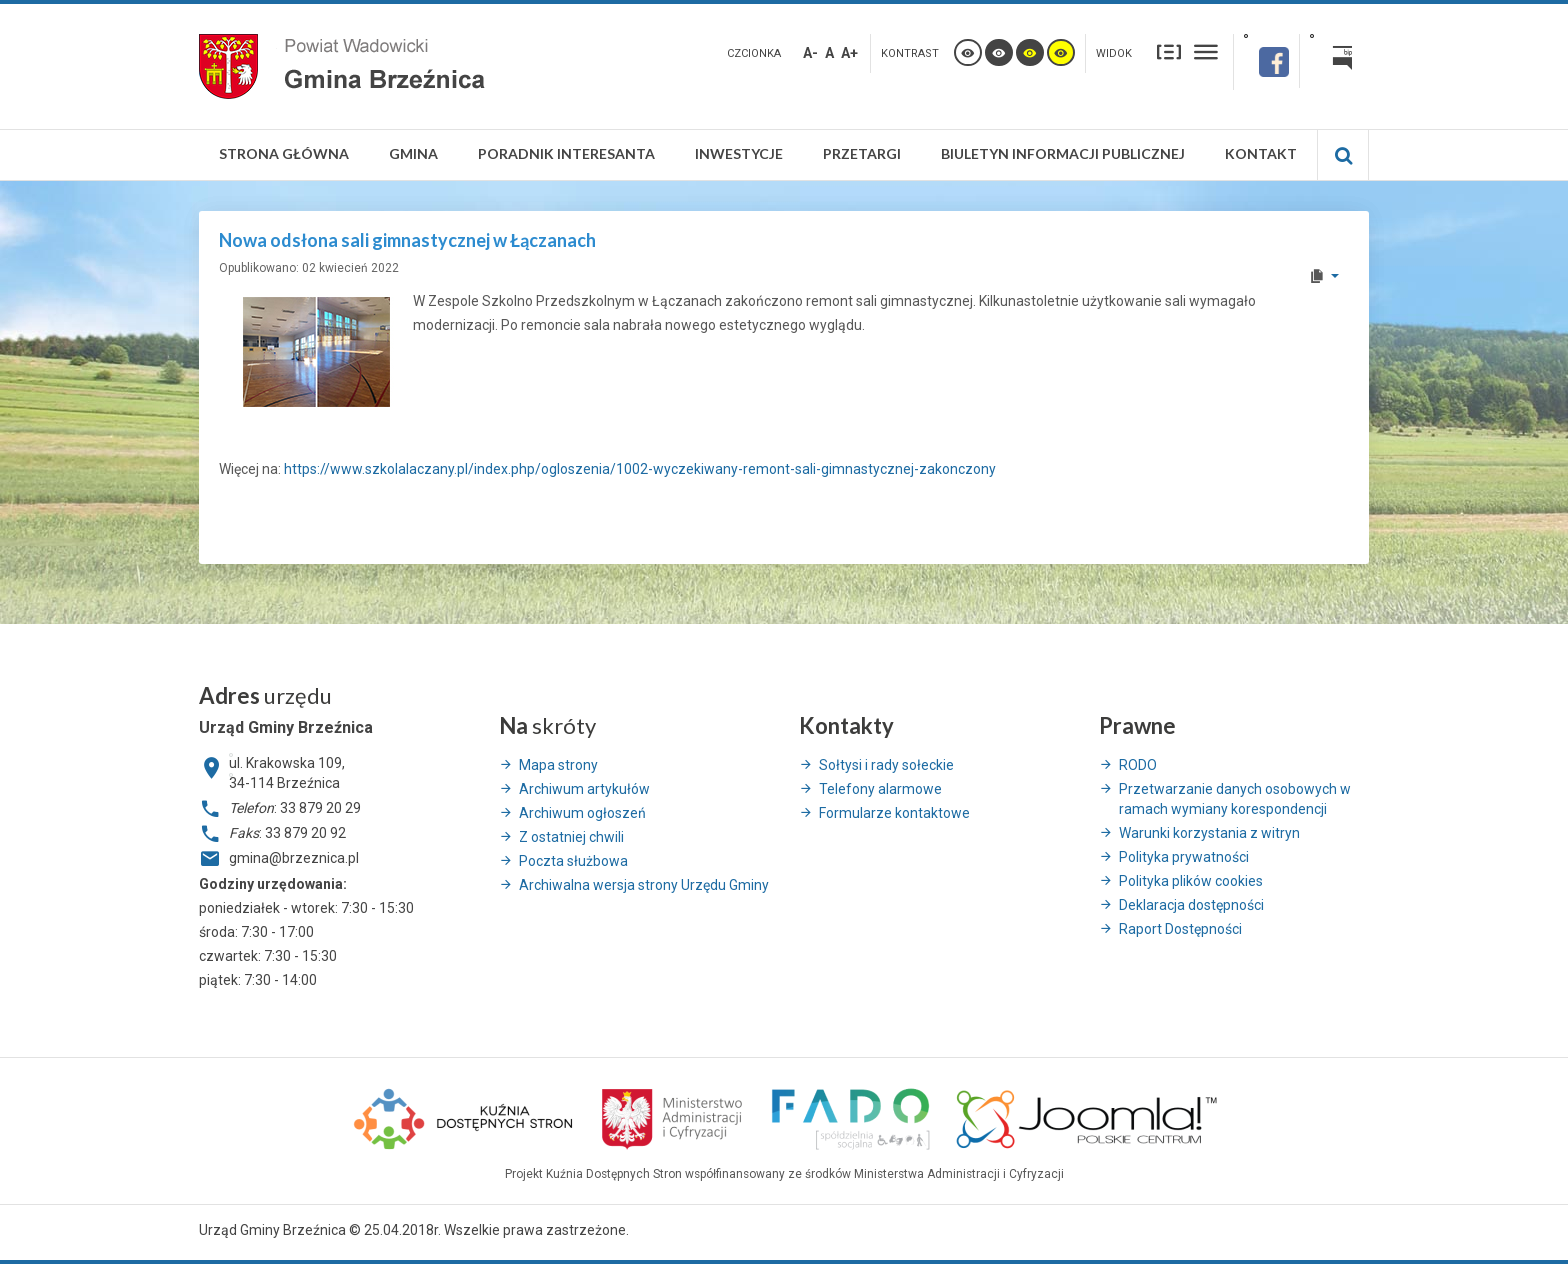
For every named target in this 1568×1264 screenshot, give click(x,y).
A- (810, 53)
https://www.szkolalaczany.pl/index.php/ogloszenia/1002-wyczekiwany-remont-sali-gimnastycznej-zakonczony (640, 469)
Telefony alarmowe (880, 789)
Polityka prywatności (1184, 857)
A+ (849, 53)
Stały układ (1169, 51)
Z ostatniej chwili (571, 837)
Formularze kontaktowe (894, 813)
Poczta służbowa (573, 861)
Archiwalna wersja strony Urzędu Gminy (644, 885)
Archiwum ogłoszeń (582, 813)
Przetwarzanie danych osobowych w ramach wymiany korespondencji (1235, 799)
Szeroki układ (1206, 51)
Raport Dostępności (1180, 929)
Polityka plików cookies (1191, 881)
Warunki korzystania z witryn (1209, 833)
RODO (1138, 765)
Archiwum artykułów (584, 789)
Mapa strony (558, 765)
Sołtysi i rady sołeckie (886, 765)
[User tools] (1323, 276)
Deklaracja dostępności (1191, 905)
